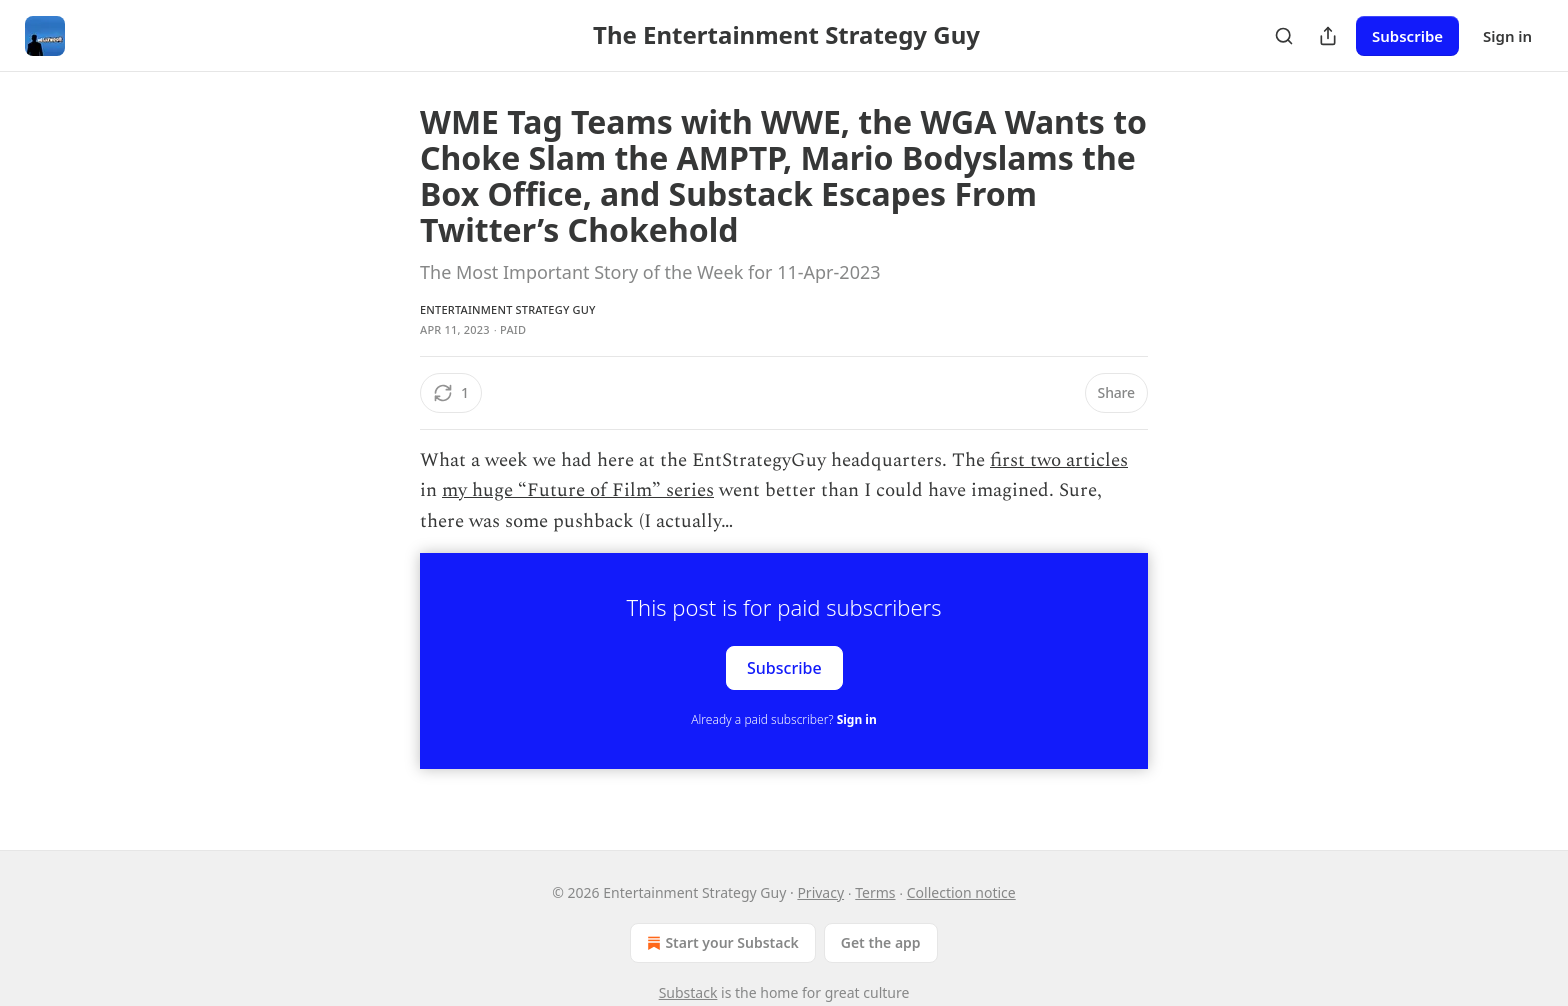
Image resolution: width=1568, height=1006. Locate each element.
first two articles (1059, 460)
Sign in (1507, 36)
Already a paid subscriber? (783, 719)
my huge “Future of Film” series (578, 490)
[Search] (1284, 36)
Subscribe (1407, 36)
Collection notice (961, 892)
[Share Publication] (1328, 36)
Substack (688, 992)
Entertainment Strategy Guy (508, 309)
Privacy (820, 892)
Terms (875, 892)
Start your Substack (720, 943)
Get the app (881, 942)
